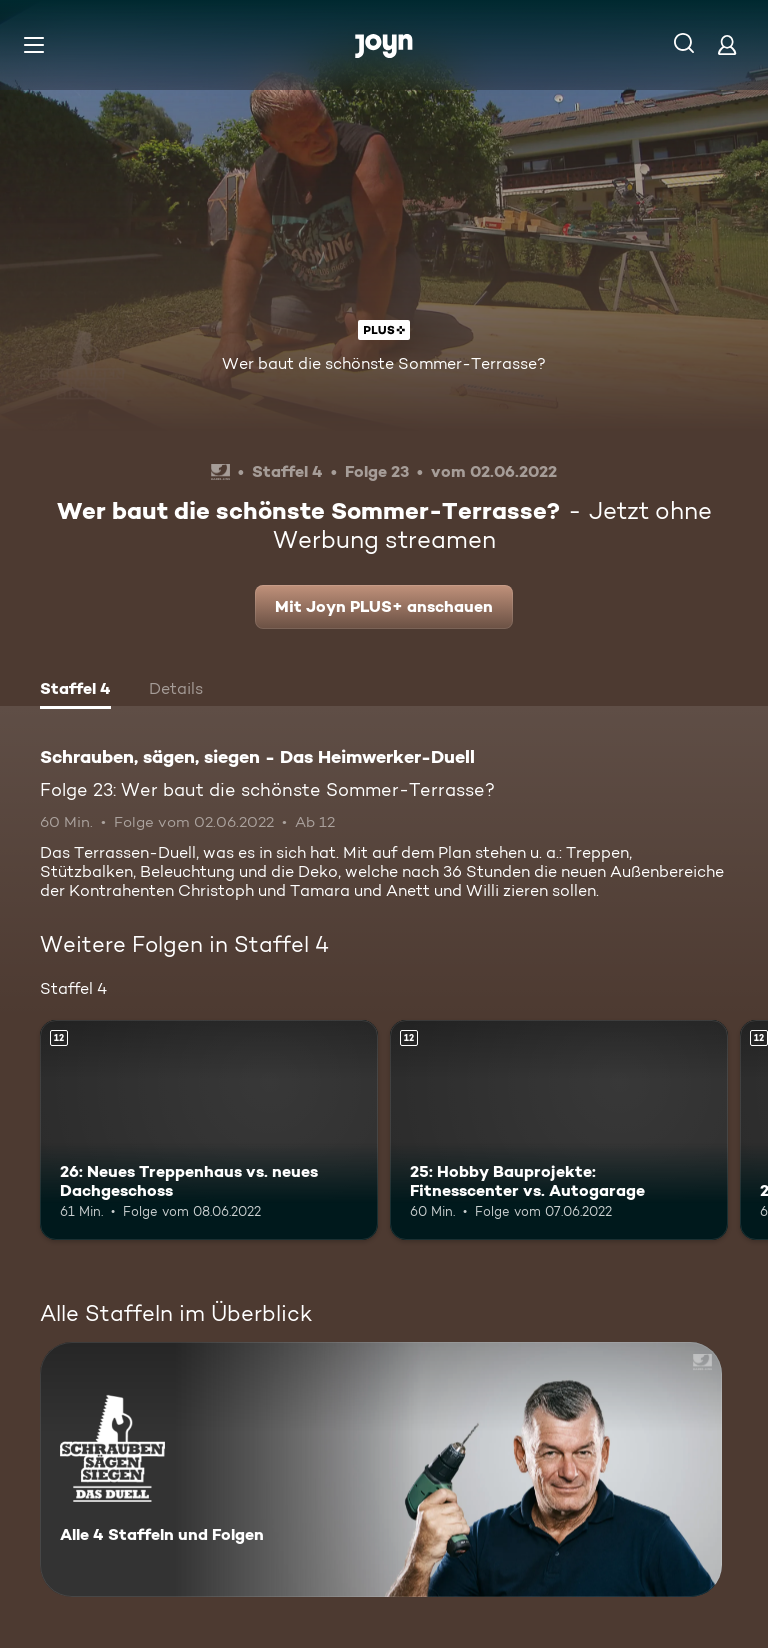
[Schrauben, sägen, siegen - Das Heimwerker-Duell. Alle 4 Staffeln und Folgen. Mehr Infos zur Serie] (381, 1469)
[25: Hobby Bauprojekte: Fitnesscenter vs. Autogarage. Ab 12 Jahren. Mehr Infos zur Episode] (559, 1130)
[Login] (727, 44)
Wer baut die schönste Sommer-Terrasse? (384, 363)
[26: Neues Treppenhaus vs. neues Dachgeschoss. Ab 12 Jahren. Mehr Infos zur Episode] (209, 1130)
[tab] (75, 691)
